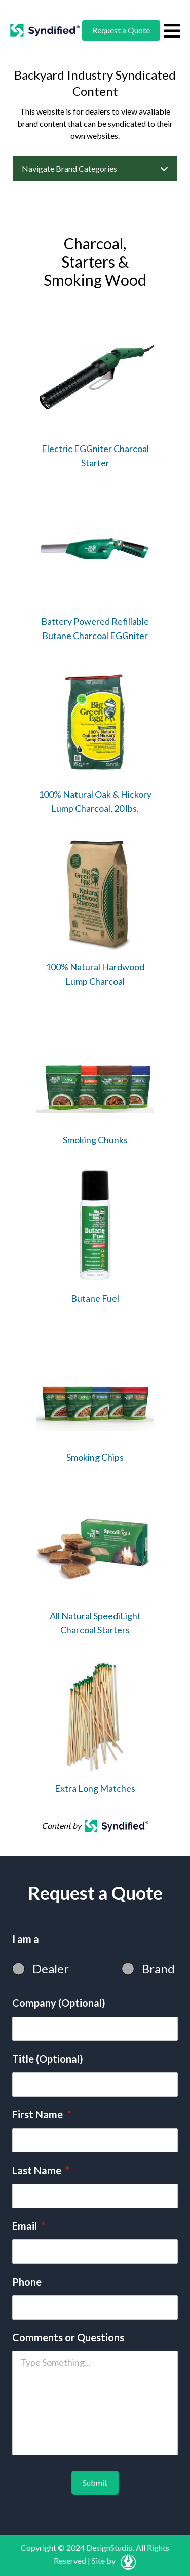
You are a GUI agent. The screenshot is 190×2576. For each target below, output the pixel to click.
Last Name (40, 2170)
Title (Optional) (47, 2058)
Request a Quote (121, 30)
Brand (158, 1968)
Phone (27, 2281)
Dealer (50, 1968)
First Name (41, 2114)
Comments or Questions (68, 2337)
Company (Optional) (58, 2003)
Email (28, 2226)
